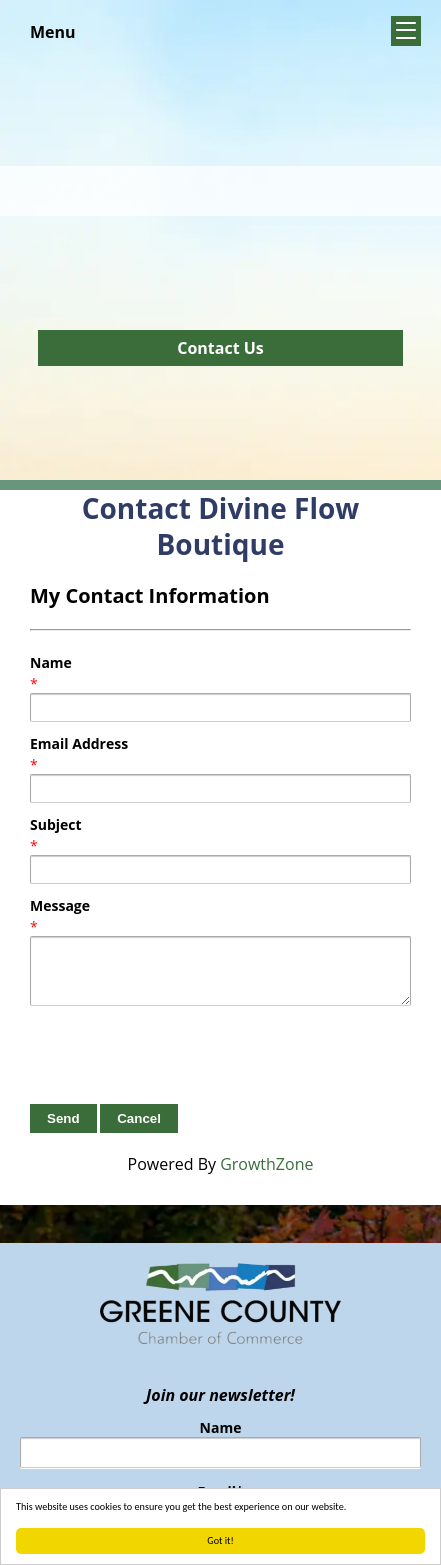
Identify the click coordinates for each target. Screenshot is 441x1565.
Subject (56, 824)
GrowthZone (266, 1164)
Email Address (79, 743)
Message (60, 905)
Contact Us (220, 348)
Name (51, 662)
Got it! (220, 1540)
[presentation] (182, 1055)
